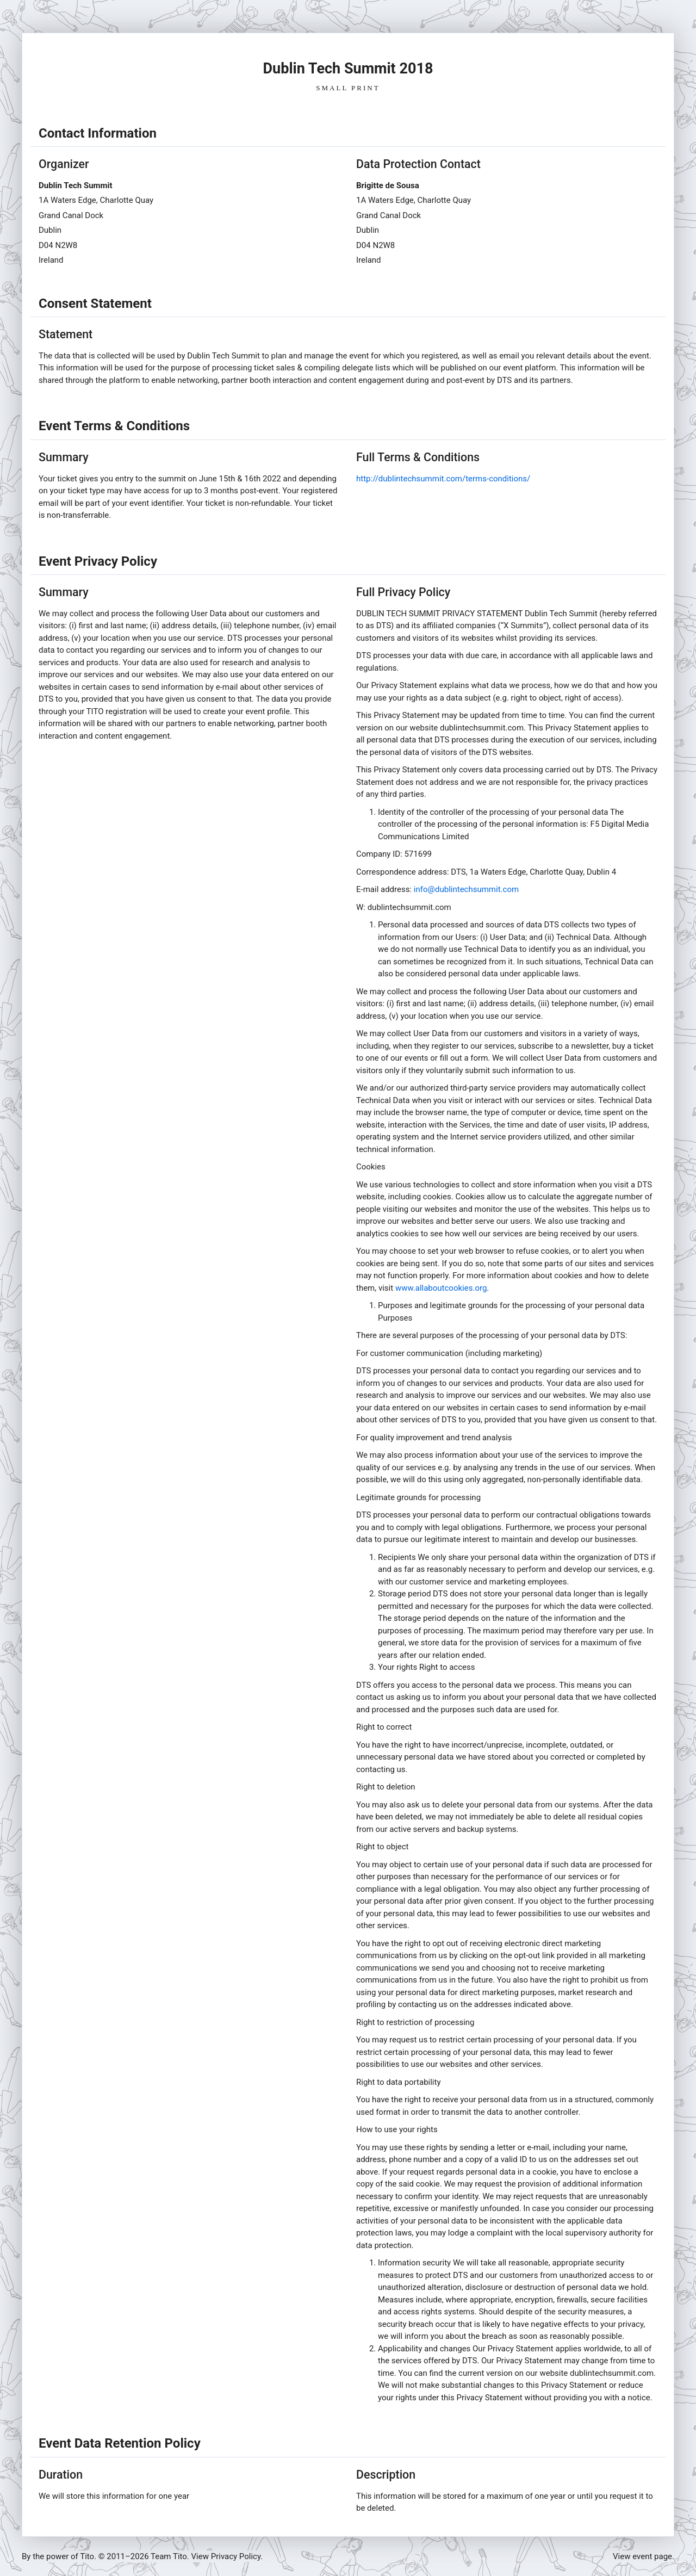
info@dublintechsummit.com (466, 889)
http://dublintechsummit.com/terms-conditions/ (443, 479)
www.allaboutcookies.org (441, 1288)
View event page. (643, 2556)
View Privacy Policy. (227, 2556)
